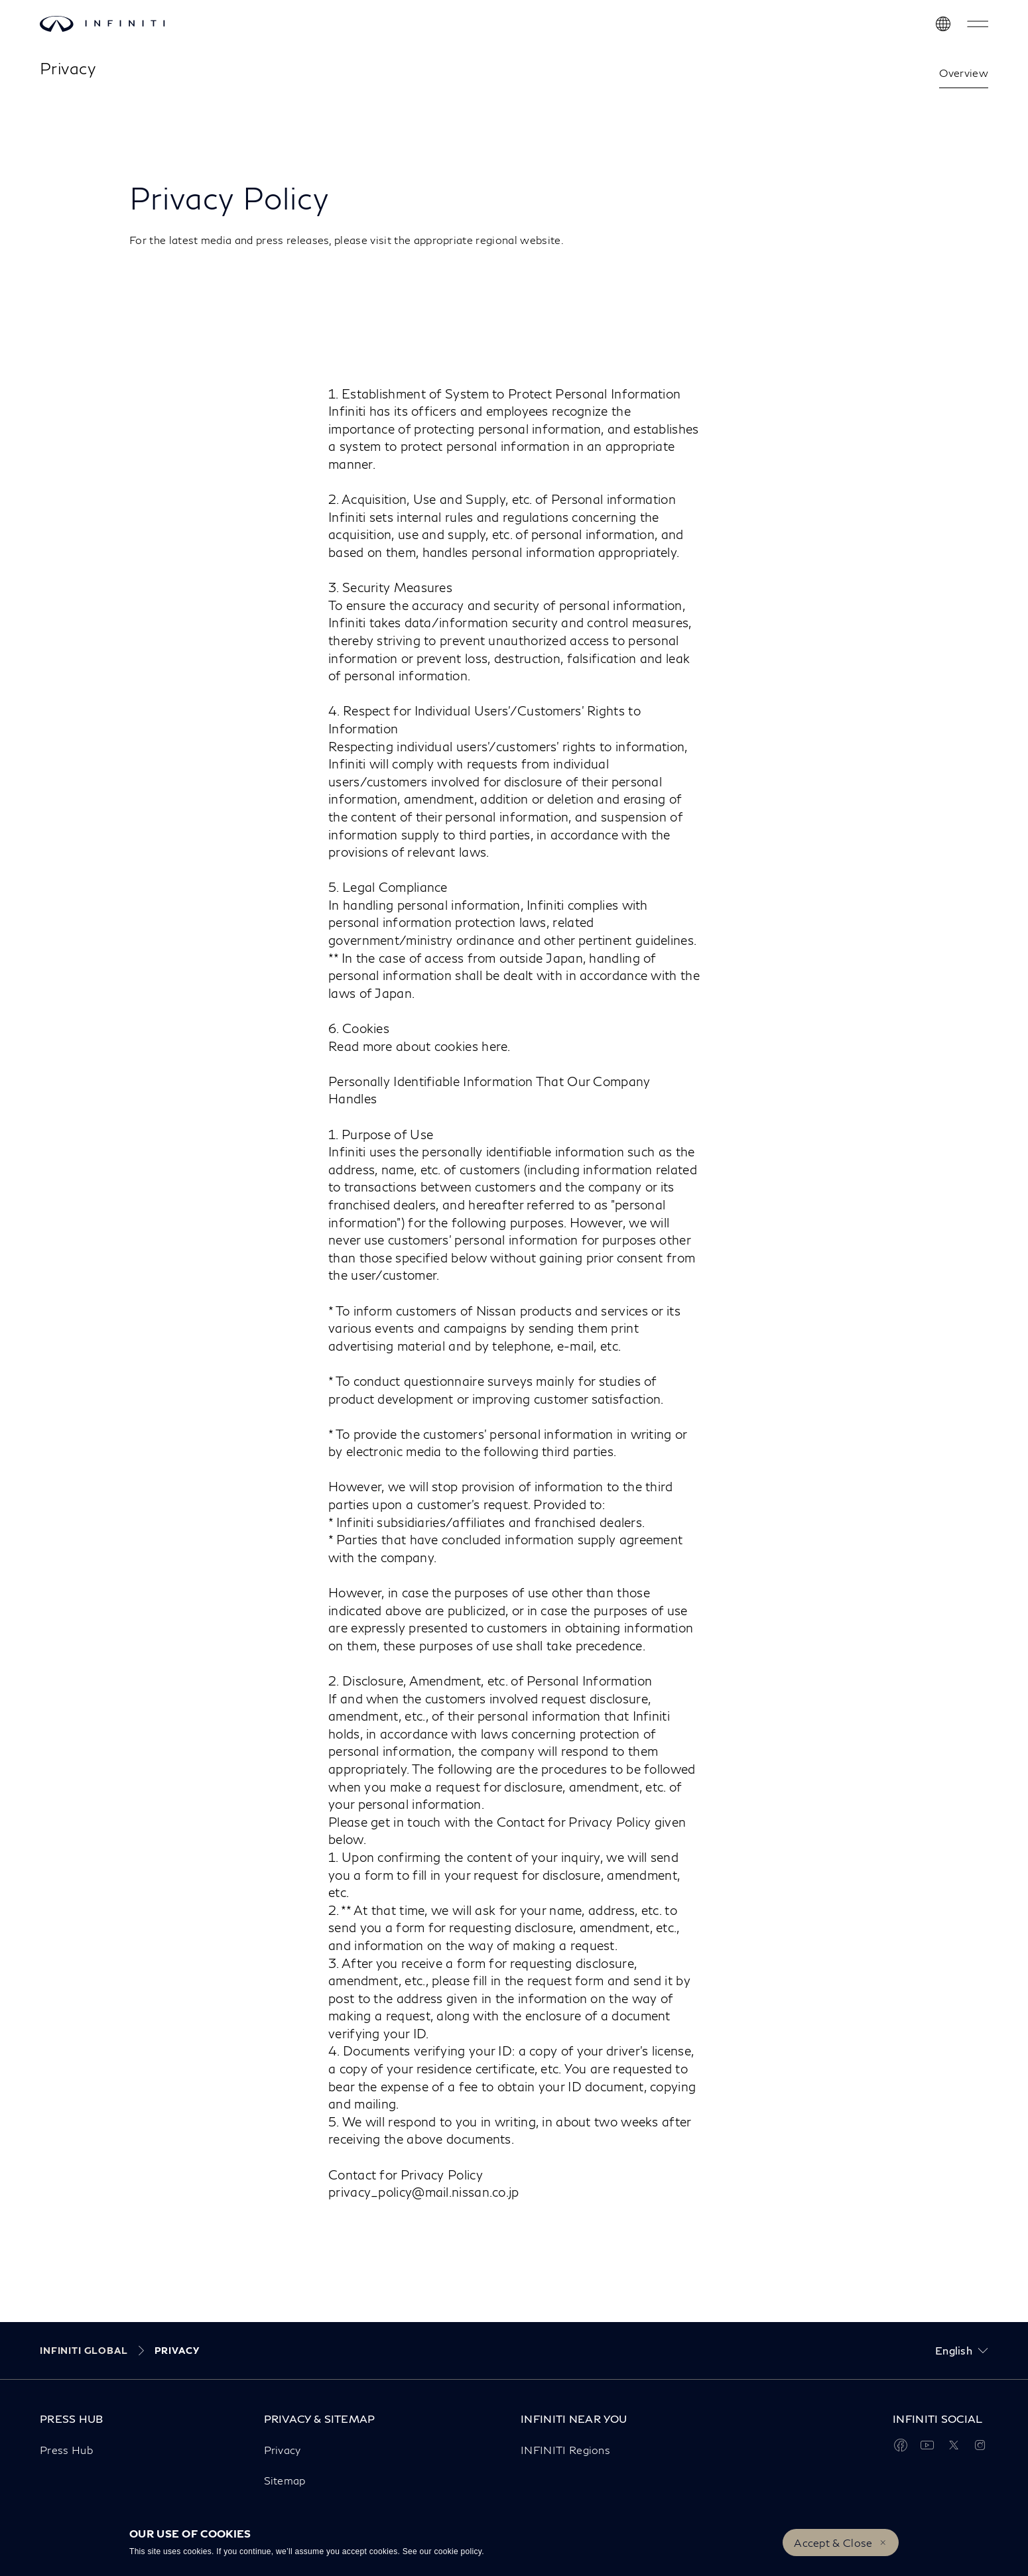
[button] (977, 23)
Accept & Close (833, 2542)
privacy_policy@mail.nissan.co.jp (423, 2191)
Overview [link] (963, 72)
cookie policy (458, 2551)
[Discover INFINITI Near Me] (943, 24)
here (494, 1046)
